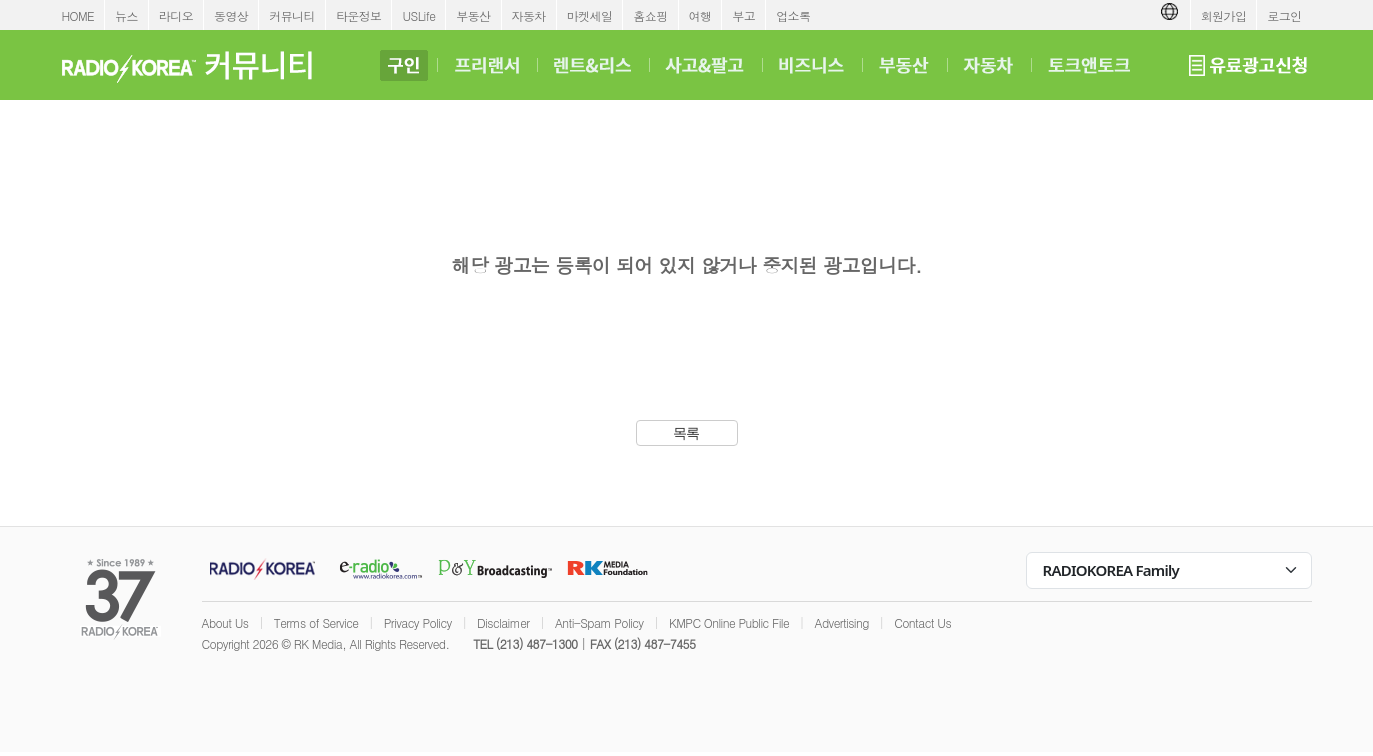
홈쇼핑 (650, 15)
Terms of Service (316, 622)
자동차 (529, 15)
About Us (225, 622)
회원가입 (1224, 15)
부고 (743, 15)
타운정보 (359, 15)
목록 (686, 433)
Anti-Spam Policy (599, 622)
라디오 (176, 15)
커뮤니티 (292, 15)
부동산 (473, 15)
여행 (700, 15)
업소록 (793, 15)
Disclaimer (503, 622)
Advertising (842, 622)
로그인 (1284, 15)
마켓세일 (590, 15)
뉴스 (126, 15)
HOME (78, 15)
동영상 (231, 15)
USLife (418, 15)
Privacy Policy (418, 622)
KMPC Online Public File (729, 622)
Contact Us (922, 622)
